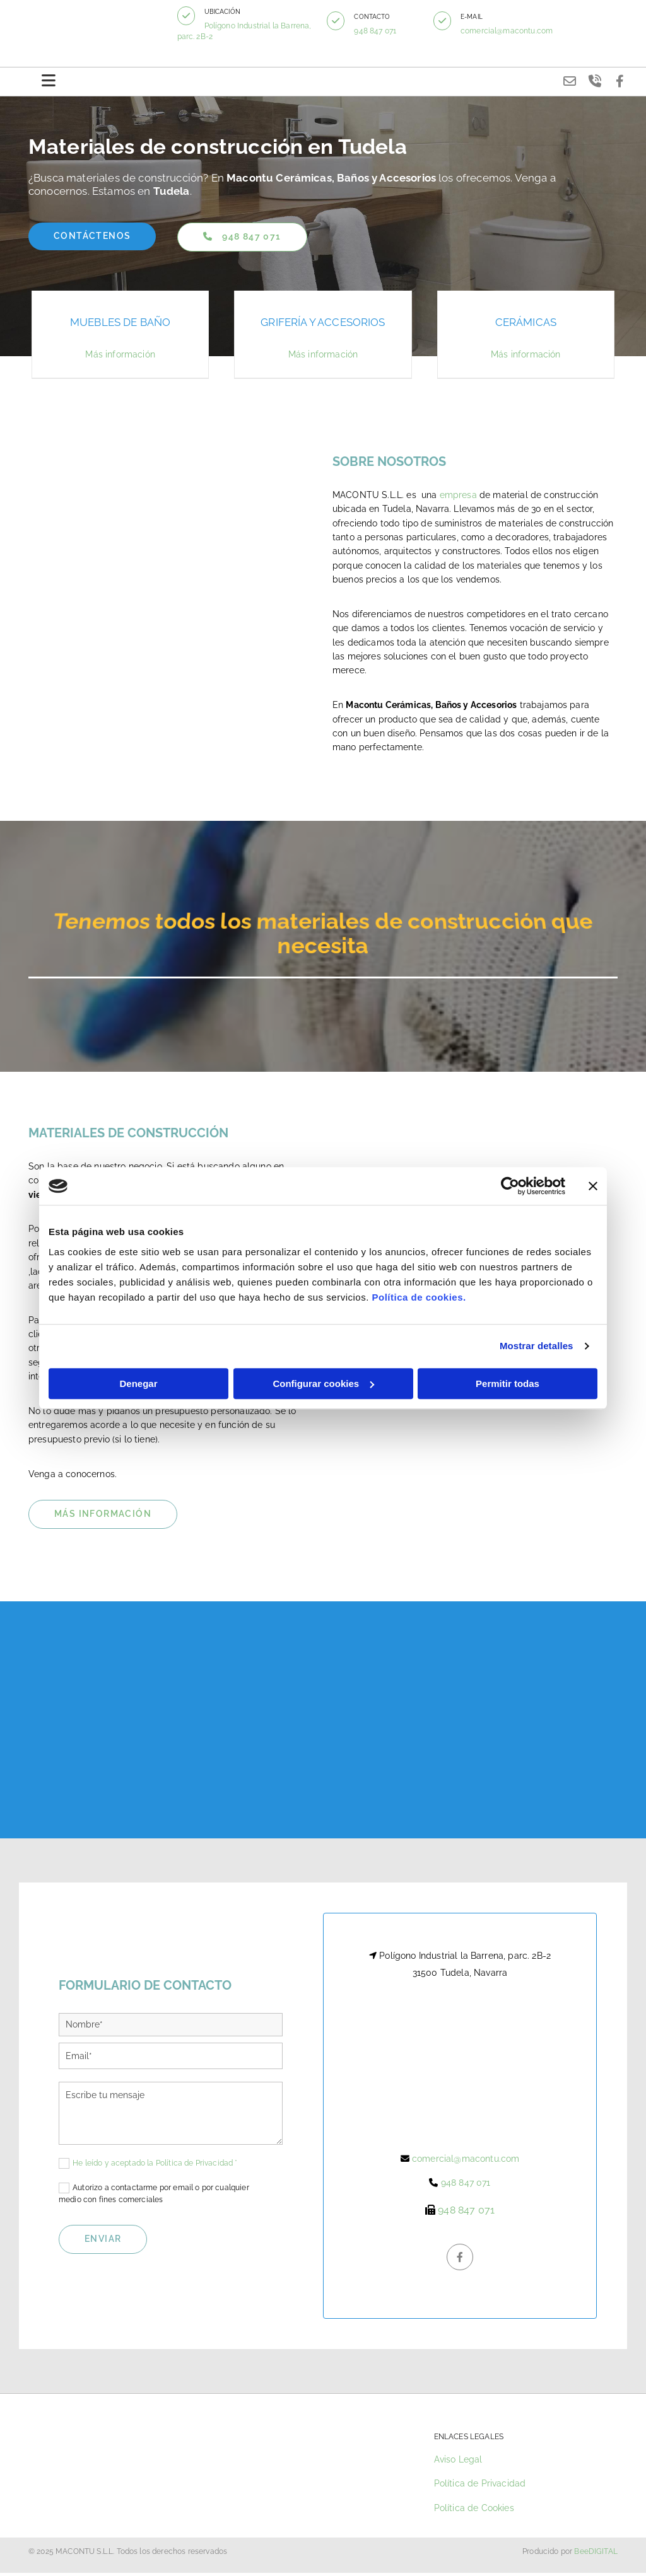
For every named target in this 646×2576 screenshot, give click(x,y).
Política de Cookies (474, 2511)
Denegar (138, 1383)
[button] (194, 15)
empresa (458, 499)
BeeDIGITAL (596, 2555)
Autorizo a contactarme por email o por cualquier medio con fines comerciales (154, 2197)
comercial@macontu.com (510, 30)
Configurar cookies (323, 1383)
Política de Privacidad (480, 2487)
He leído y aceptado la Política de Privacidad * (155, 2166)
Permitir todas (507, 1383)
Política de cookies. (419, 1297)
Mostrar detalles (536, 1345)
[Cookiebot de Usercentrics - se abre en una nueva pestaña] (510, 1185)
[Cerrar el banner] (593, 1185)
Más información (120, 358)
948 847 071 (381, 30)
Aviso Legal (458, 2463)
